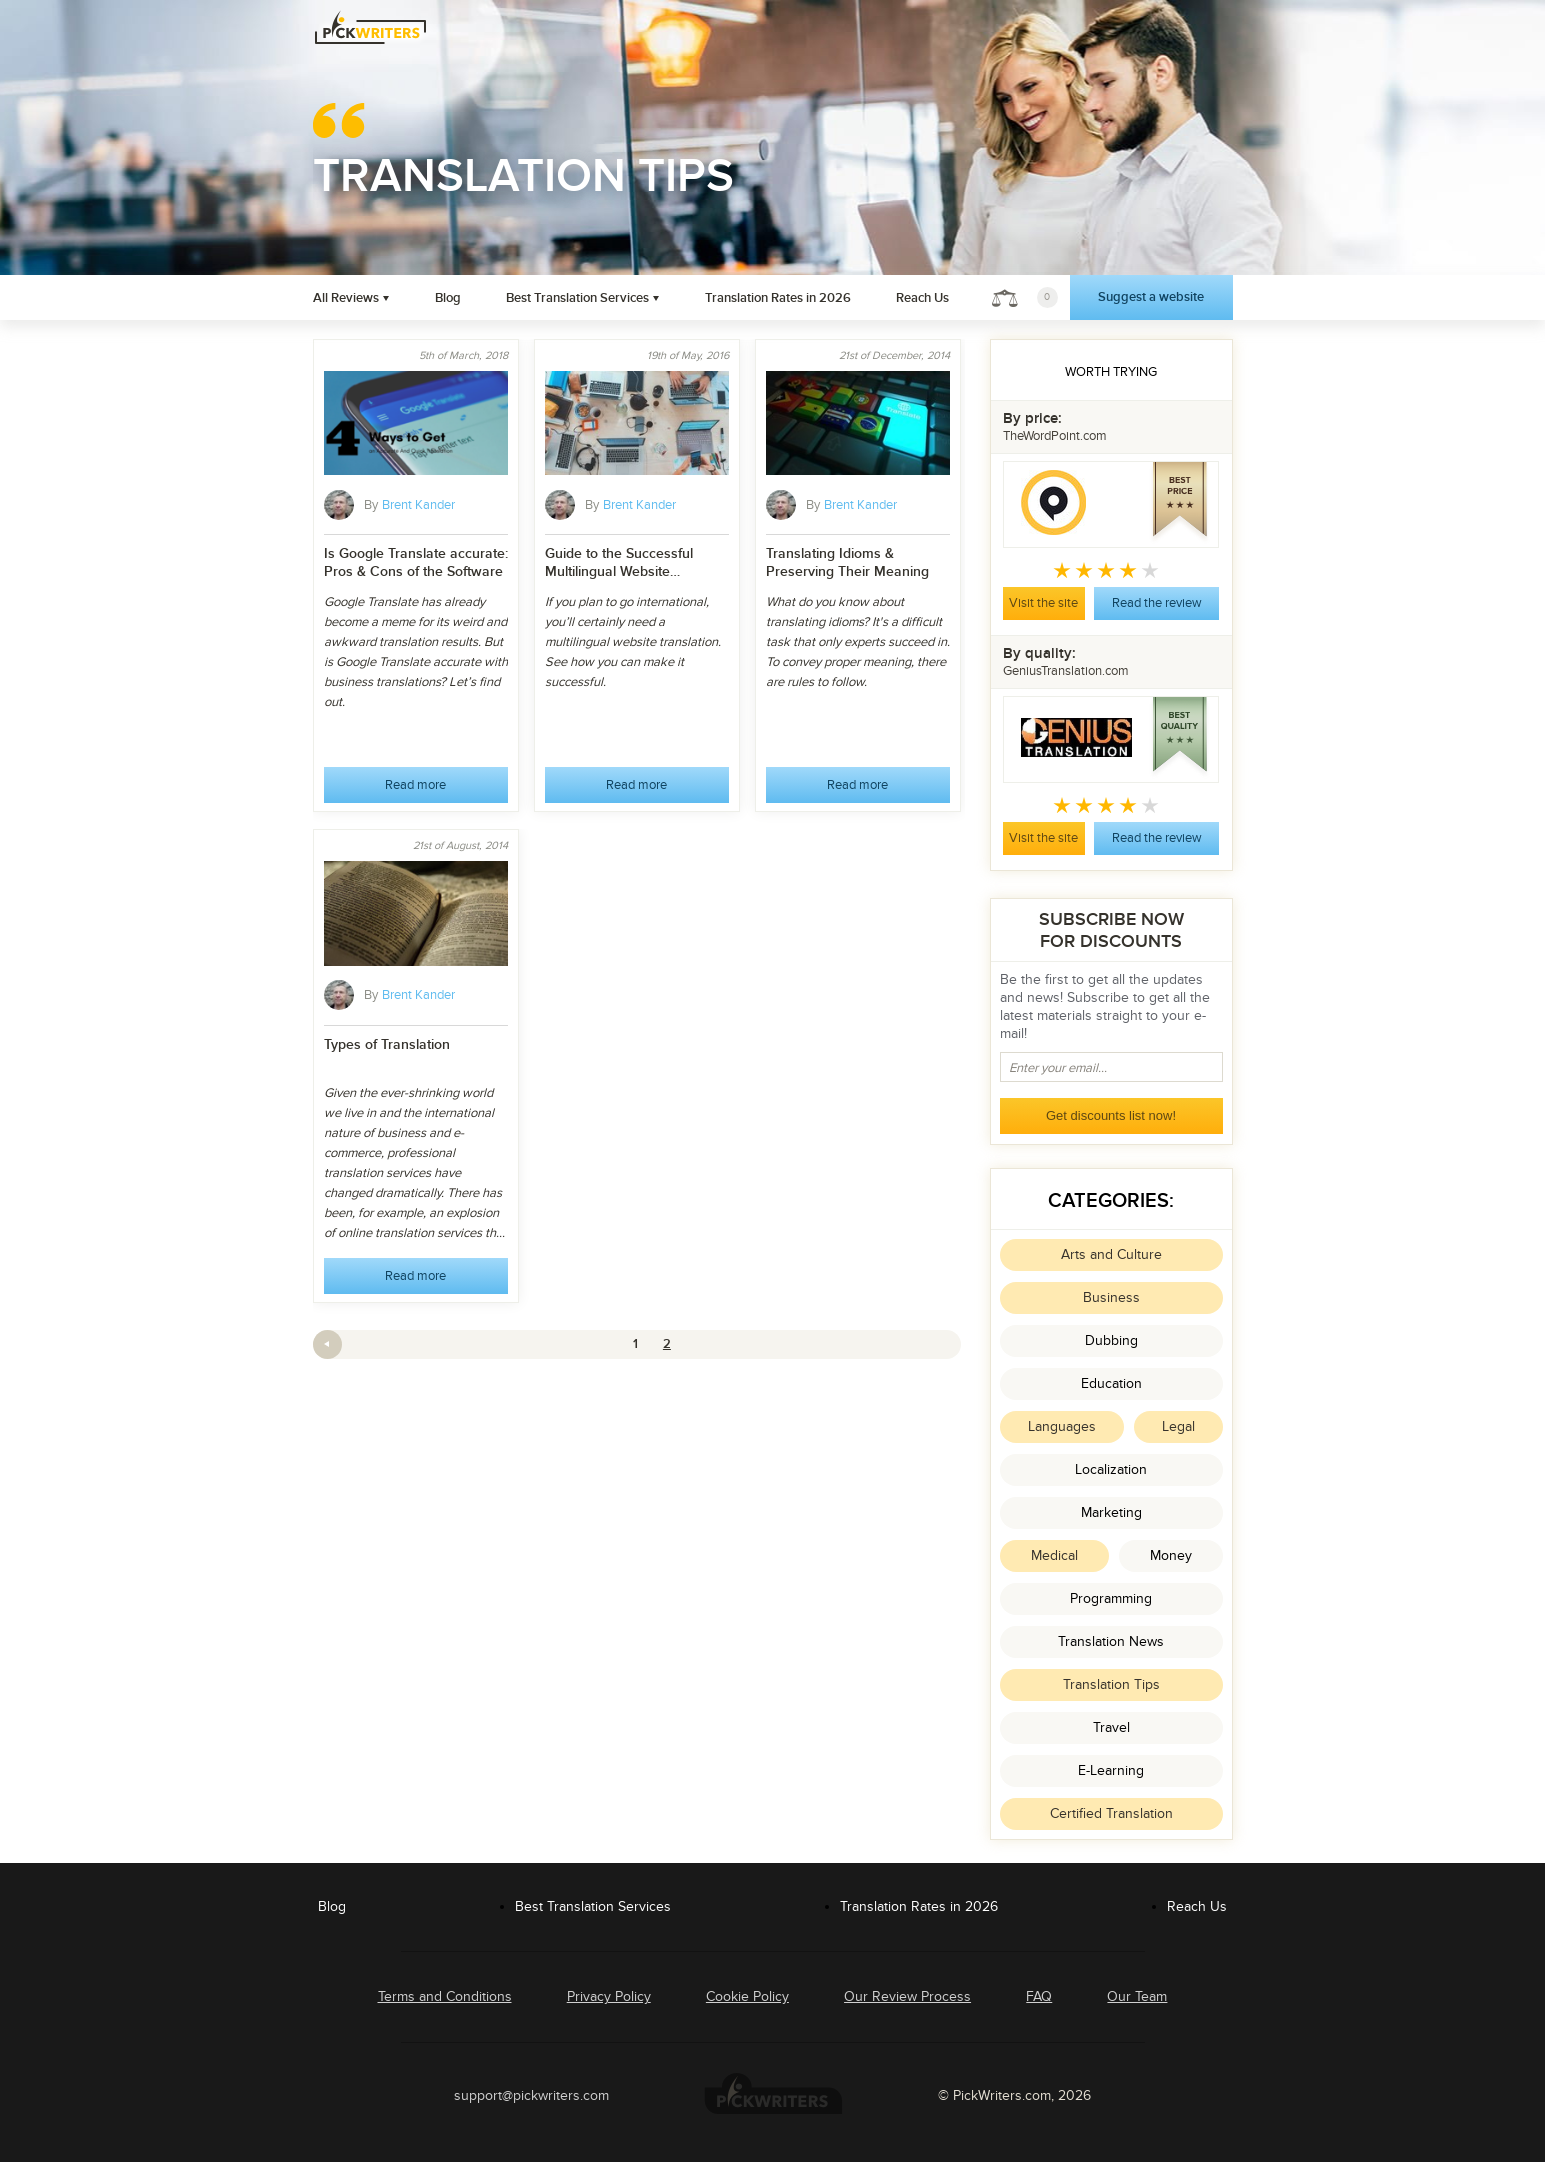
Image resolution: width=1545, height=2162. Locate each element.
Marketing (1111, 1512)
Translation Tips (1111, 1684)
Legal (1178, 1426)
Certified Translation (1111, 1813)
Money (1171, 1555)
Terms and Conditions (445, 1996)
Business (1111, 1297)
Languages (1062, 1426)
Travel (1111, 1727)
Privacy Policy (609, 1996)
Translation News (1111, 1641)
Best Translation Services (577, 298)
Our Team (1137, 1996)
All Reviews (346, 298)
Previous (327, 1344)
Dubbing (1111, 1340)
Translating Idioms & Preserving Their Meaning (847, 562)
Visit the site (1043, 603)
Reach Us (922, 298)
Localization (1111, 1469)
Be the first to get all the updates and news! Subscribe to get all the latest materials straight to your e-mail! (1105, 1006)
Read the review (1157, 603)
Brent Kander (418, 505)
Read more (415, 785)
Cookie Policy (747, 1996)
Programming (1111, 1598)
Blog (448, 298)
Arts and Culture (1111, 1254)
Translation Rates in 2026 (778, 298)
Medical (1054, 1555)
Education (1111, 1383)
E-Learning (1111, 1770)
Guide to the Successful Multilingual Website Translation (619, 563)
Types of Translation (387, 1044)
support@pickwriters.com (531, 2095)
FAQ (1039, 1996)
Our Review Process (907, 1996)
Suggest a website (1151, 297)
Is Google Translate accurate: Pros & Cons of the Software (416, 562)
